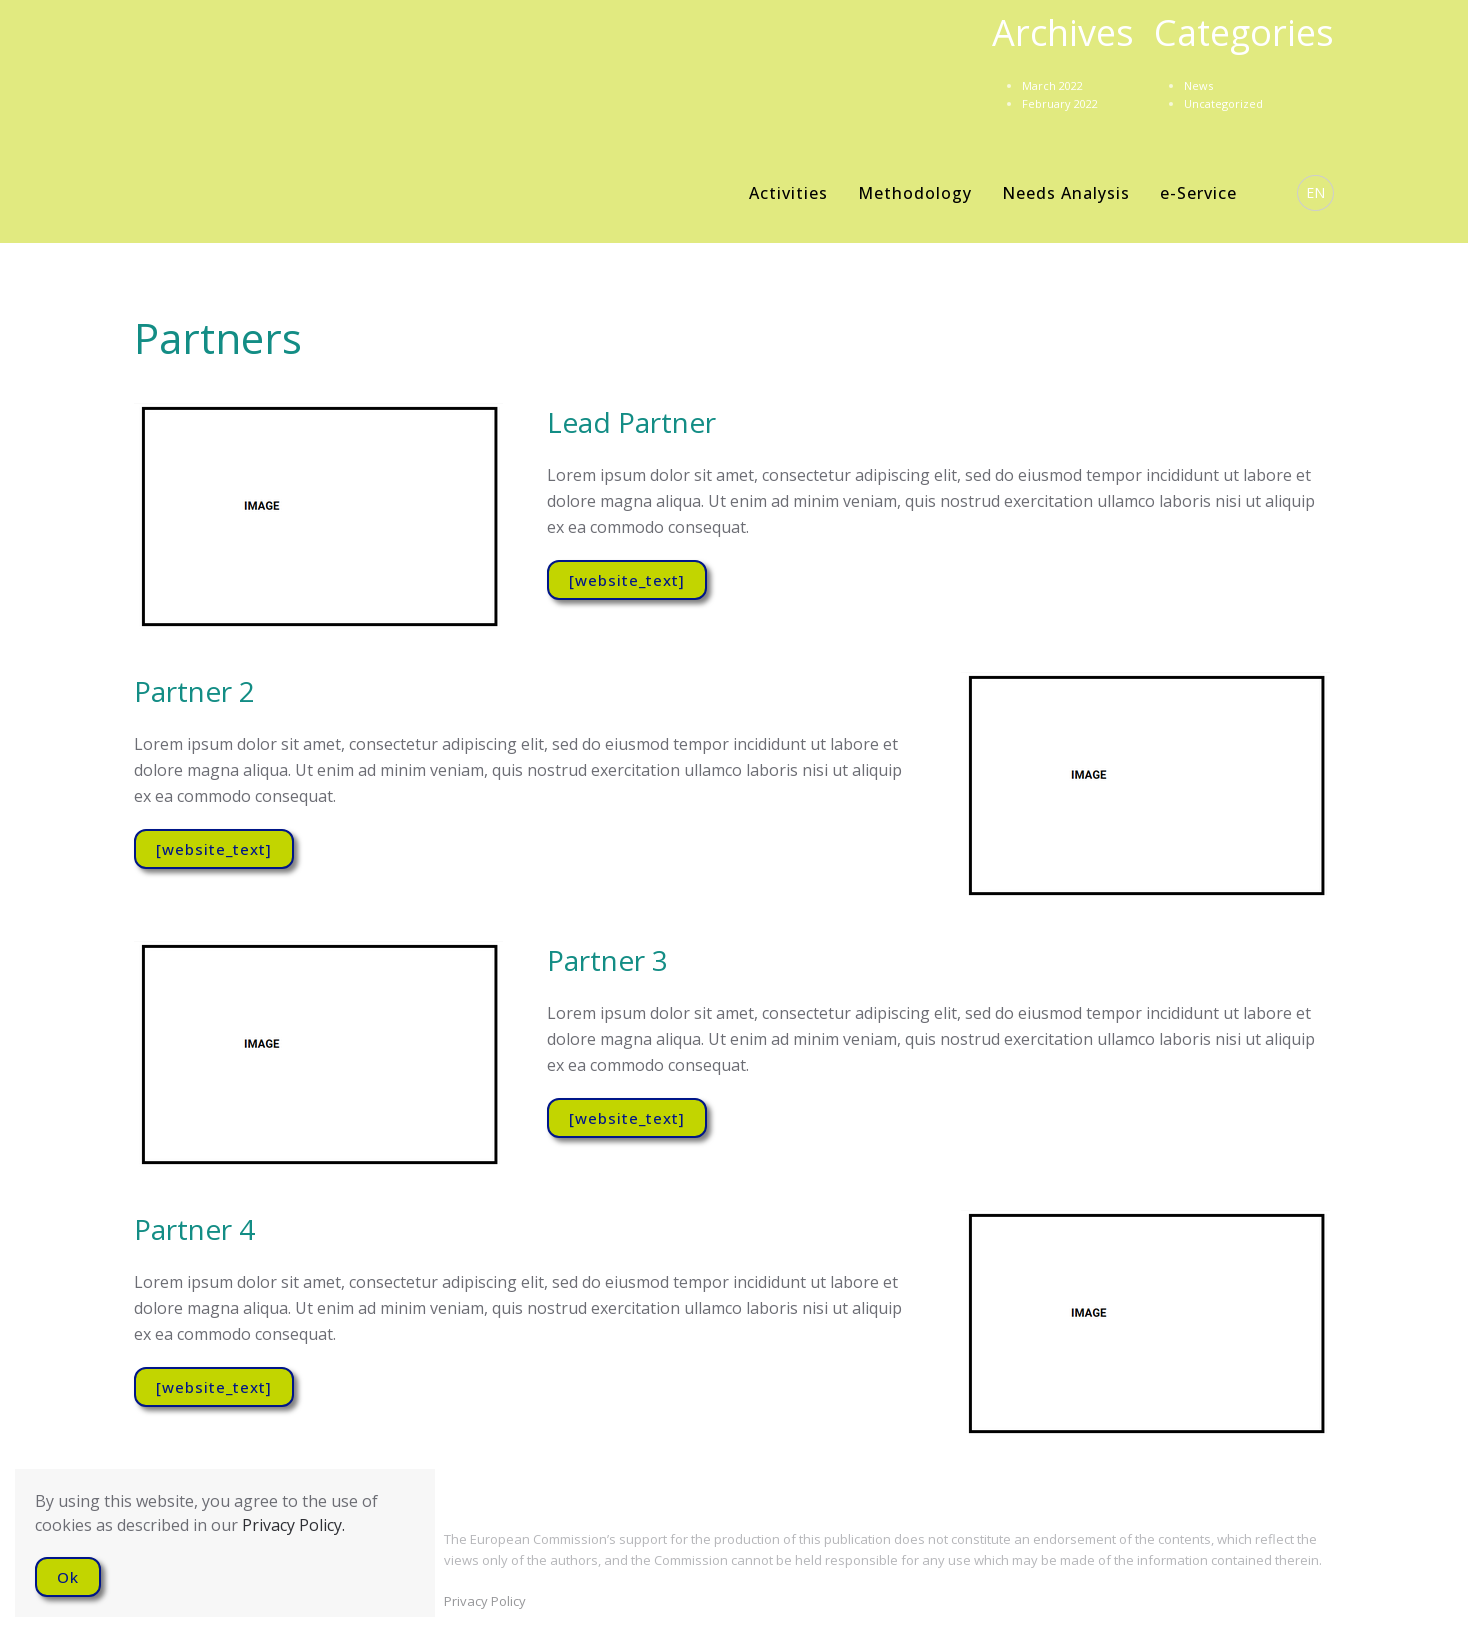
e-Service (1198, 193)
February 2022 (1060, 103)
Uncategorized (1223, 103)
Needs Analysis (1066, 193)
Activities (788, 193)
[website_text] (627, 580)
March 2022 (1052, 85)
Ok (68, 1577)
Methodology (915, 193)
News (1198, 85)
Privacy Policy (485, 1601)
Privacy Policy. (293, 1525)
